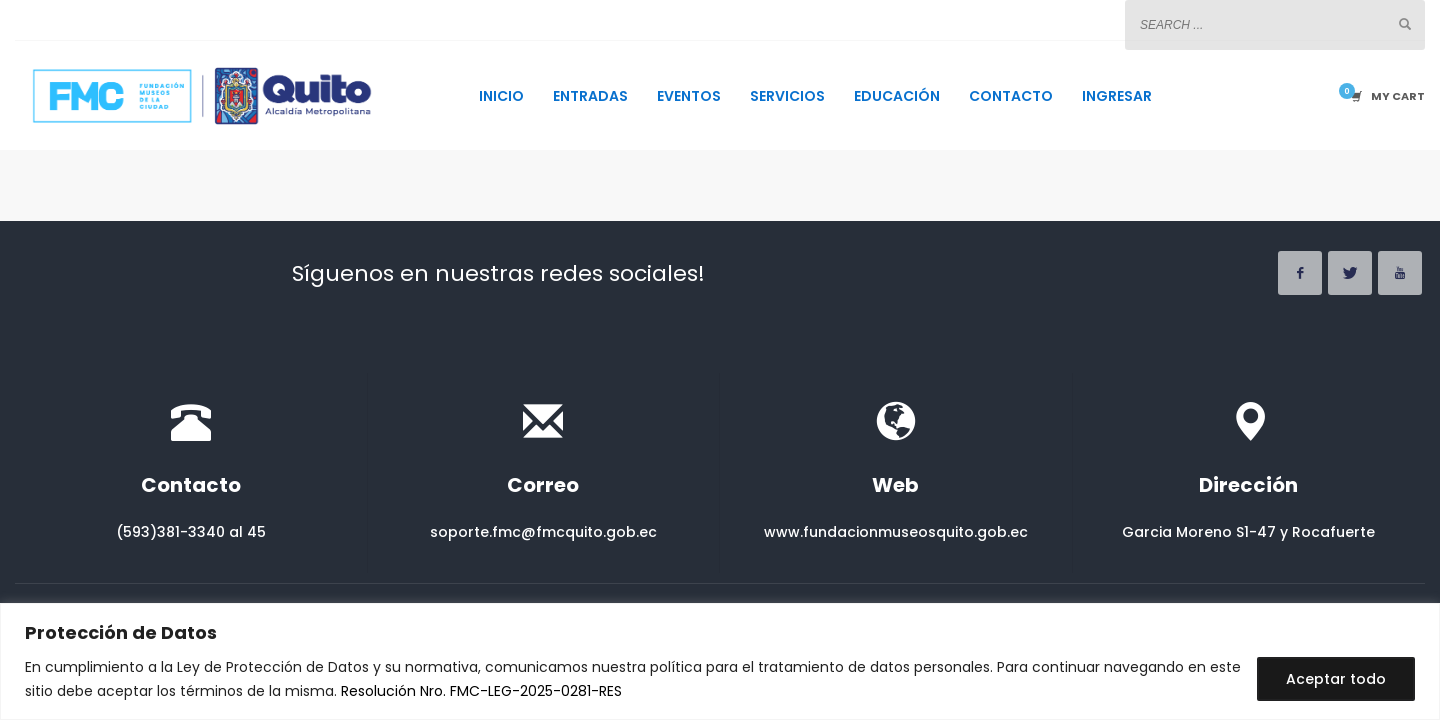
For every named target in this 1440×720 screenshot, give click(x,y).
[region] (720, 661)
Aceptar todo (1336, 679)
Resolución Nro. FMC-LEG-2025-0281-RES (481, 691)
